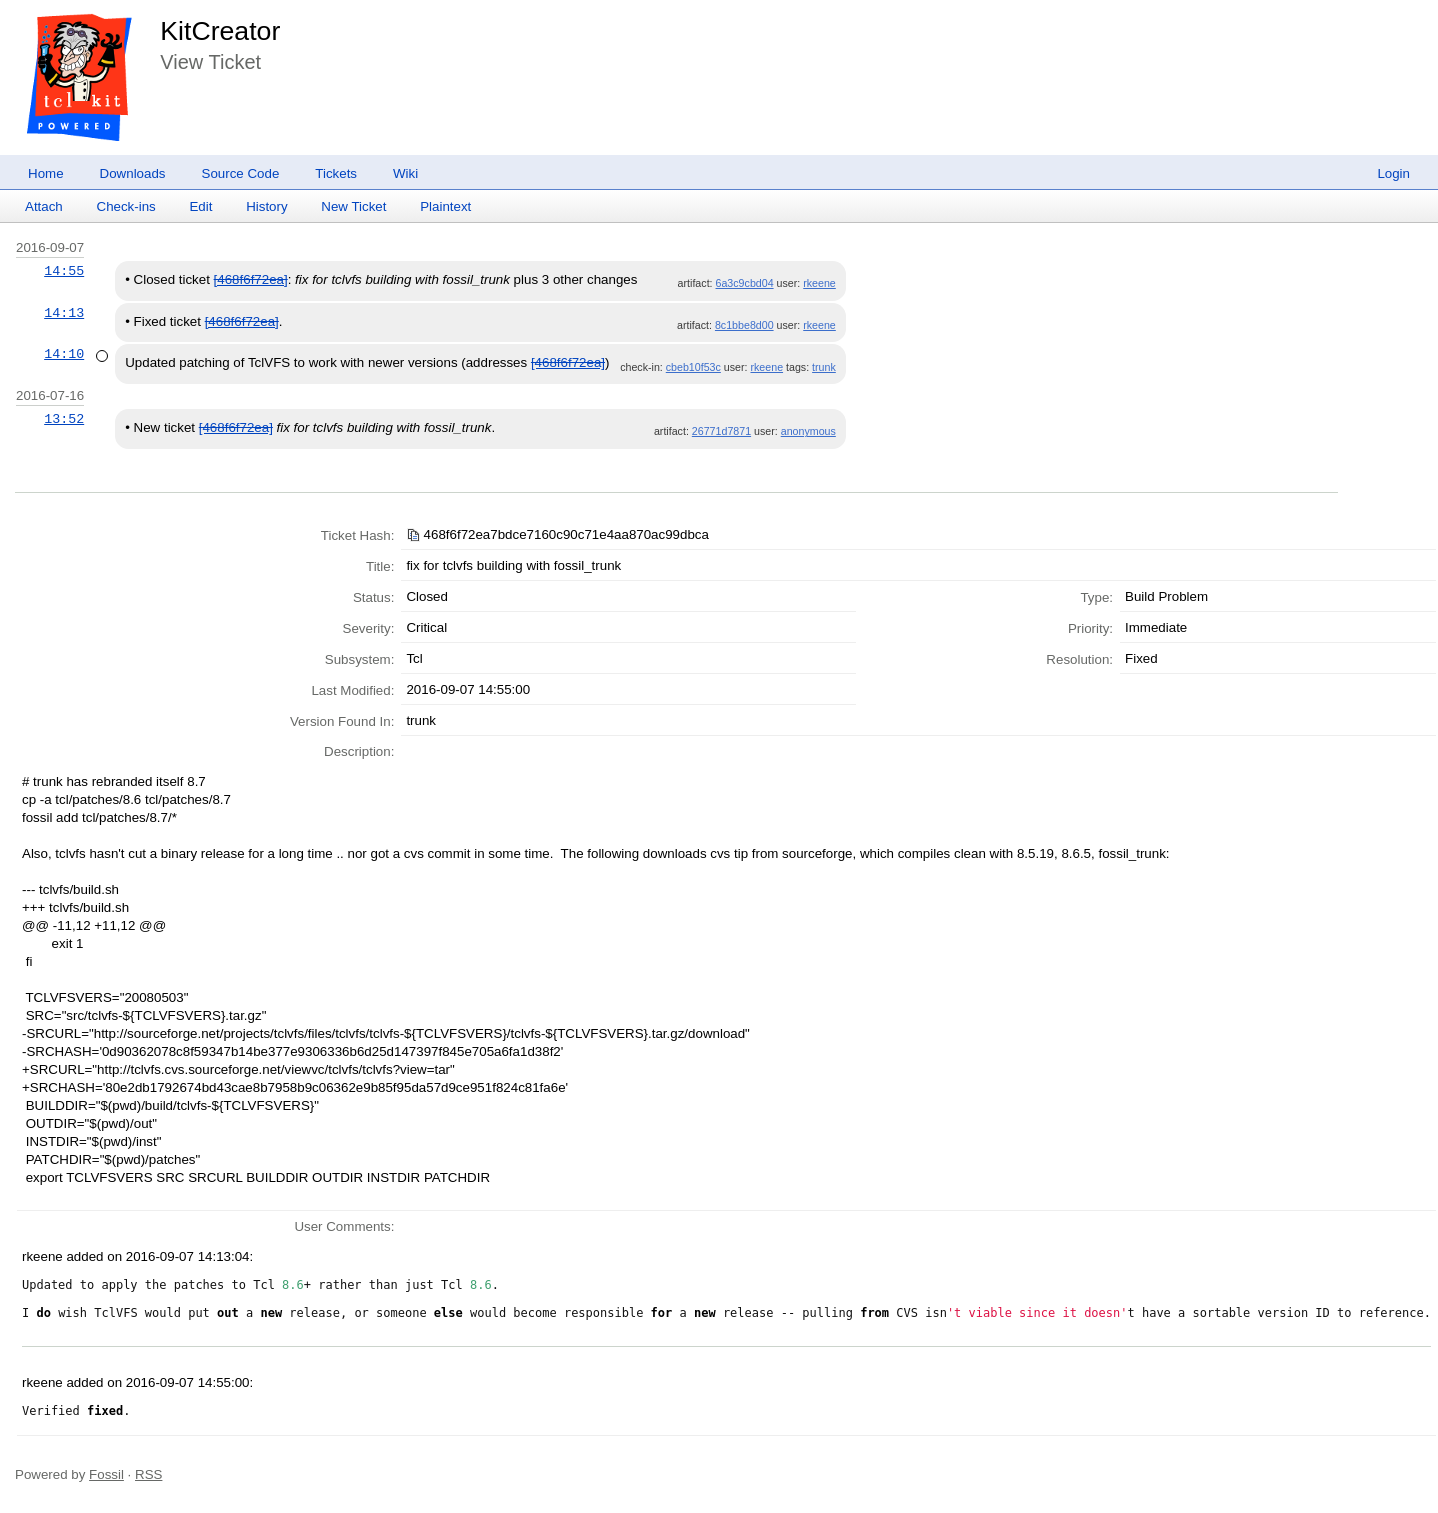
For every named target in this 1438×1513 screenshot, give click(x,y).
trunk (824, 367)
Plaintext (445, 206)
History (266, 206)
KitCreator (220, 31)
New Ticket (353, 206)
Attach (44, 206)
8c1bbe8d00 (744, 325)
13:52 (64, 419)
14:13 (64, 313)
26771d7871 (721, 431)
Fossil (106, 1474)
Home (46, 173)
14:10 (64, 354)
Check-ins (126, 206)
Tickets (336, 173)
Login (1393, 173)
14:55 (64, 271)
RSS (148, 1474)
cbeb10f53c (693, 367)
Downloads (133, 173)
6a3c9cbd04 (745, 283)
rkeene (819, 283)
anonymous (808, 431)
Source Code (241, 173)
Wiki (405, 173)
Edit (200, 206)
